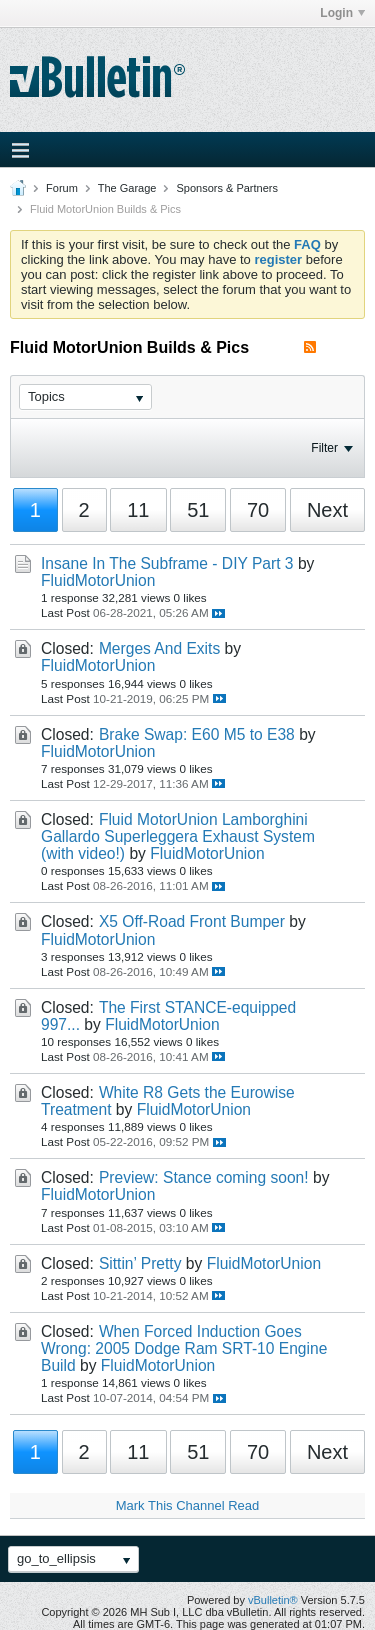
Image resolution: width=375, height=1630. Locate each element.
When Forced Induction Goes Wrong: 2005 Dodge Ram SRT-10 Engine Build (184, 1348)
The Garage (127, 188)
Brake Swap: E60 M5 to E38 (197, 734)
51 (198, 510)
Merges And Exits (159, 648)
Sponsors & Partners (227, 188)
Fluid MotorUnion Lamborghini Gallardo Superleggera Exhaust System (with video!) (178, 836)
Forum (62, 188)
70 (258, 510)
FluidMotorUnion (98, 580)
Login (342, 13)
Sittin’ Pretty (140, 1263)
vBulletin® (273, 1600)
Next (327, 510)
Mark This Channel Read (188, 1505)
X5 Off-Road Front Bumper (192, 921)
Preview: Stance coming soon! (204, 1177)
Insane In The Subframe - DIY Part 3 (167, 563)
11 (138, 510)
